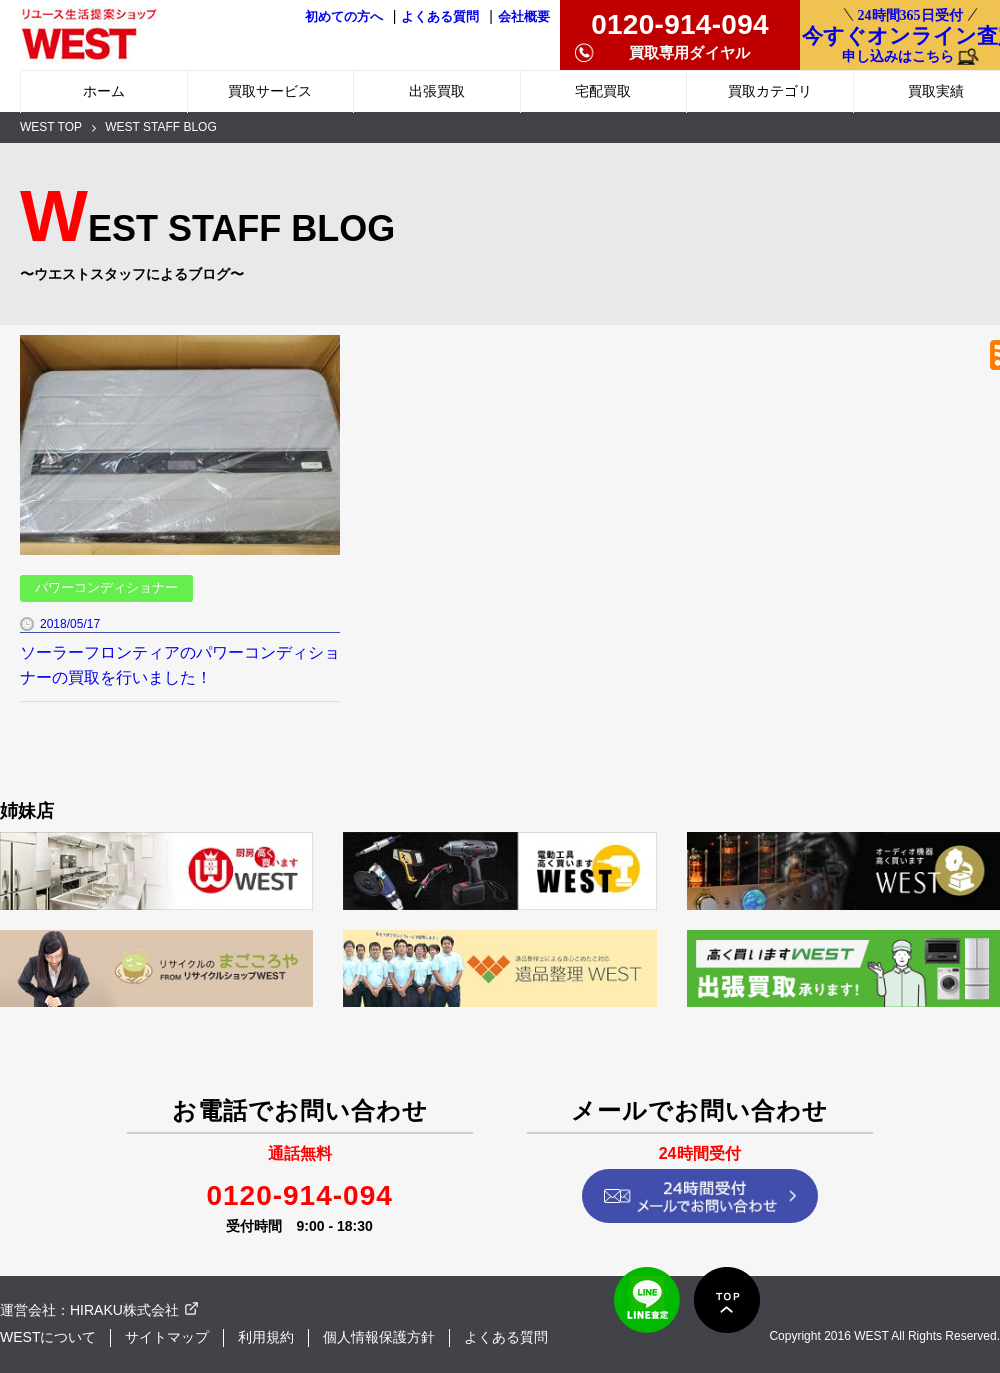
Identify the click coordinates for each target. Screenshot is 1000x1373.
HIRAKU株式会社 (124, 1310)
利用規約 (266, 1337)
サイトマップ (167, 1337)
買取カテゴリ (770, 91)
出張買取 (437, 91)
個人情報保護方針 (379, 1337)
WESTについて (48, 1337)
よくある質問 (440, 17)
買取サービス (270, 91)
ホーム (104, 91)
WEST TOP (51, 127)
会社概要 (524, 17)
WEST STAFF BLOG (161, 127)
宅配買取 (603, 91)
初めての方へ (344, 17)
